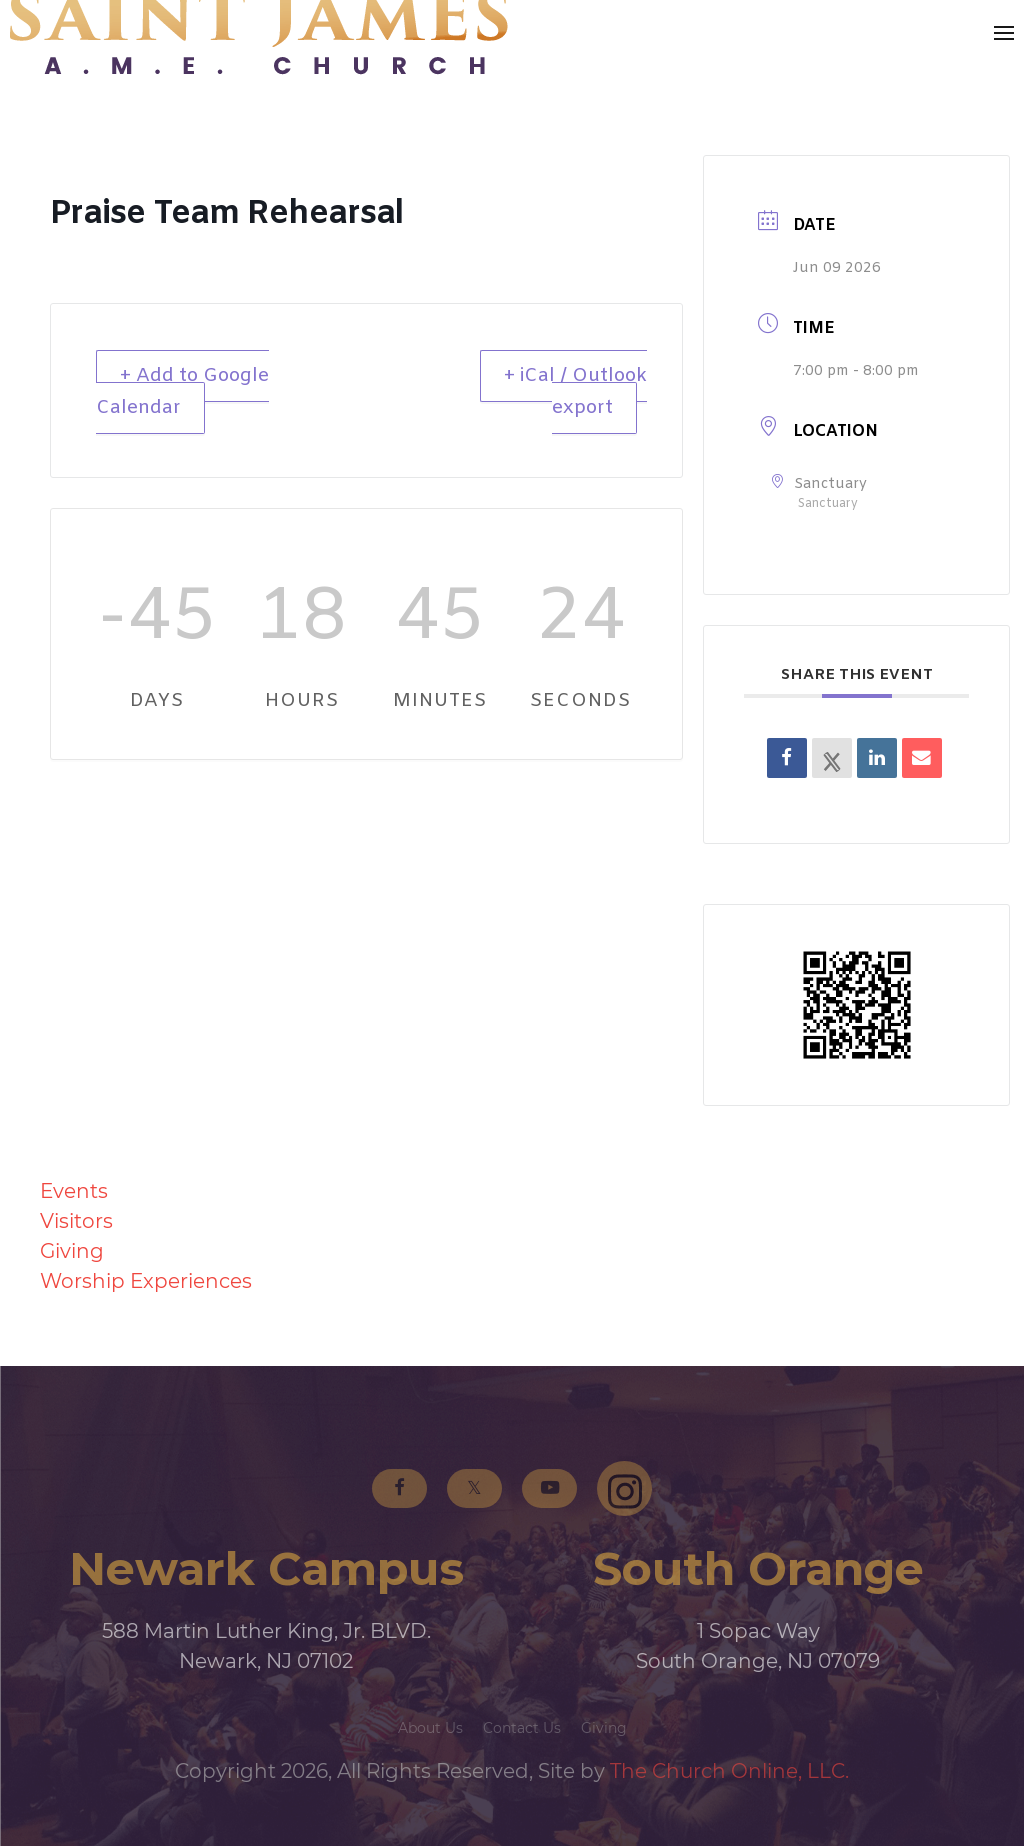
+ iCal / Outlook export (575, 392)
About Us (430, 1728)
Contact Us (522, 1728)
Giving (72, 1251)
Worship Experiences (146, 1281)
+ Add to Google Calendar (184, 392)
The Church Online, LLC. (729, 1771)
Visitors (76, 1221)
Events (74, 1191)
